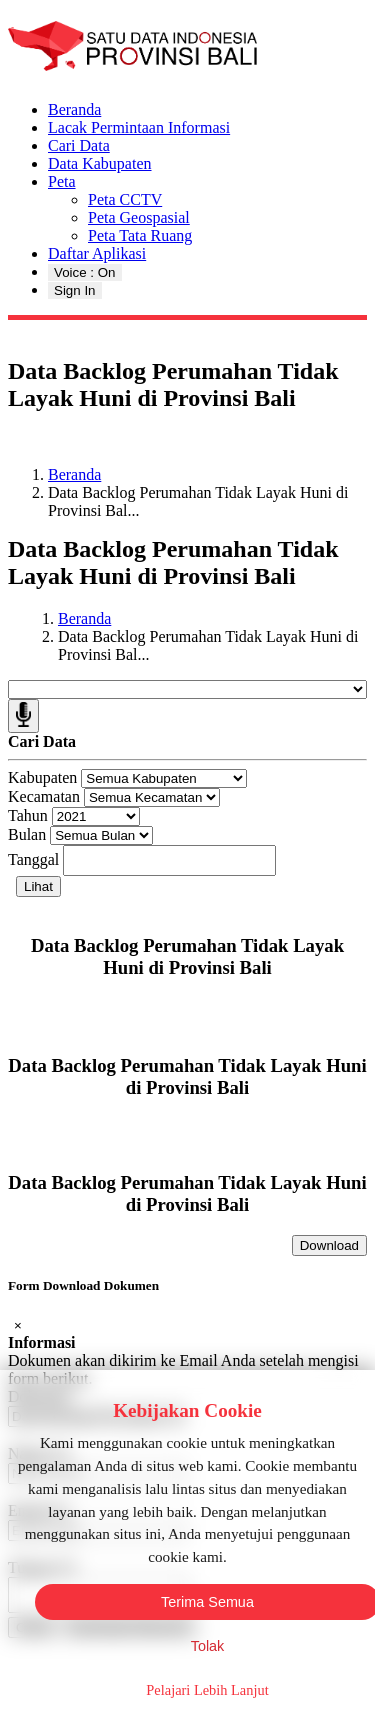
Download (329, 1245)
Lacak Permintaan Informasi (139, 127)
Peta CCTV (125, 199)
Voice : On (85, 272)
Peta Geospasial (139, 217)
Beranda (74, 109)
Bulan (27, 834)
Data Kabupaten (100, 163)
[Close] (18, 1325)
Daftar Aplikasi (97, 253)
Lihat (38, 886)
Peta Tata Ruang (140, 235)
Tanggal (33, 859)
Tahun (28, 815)
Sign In (75, 290)
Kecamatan (44, 796)
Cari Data (79, 145)
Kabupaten (42, 777)
